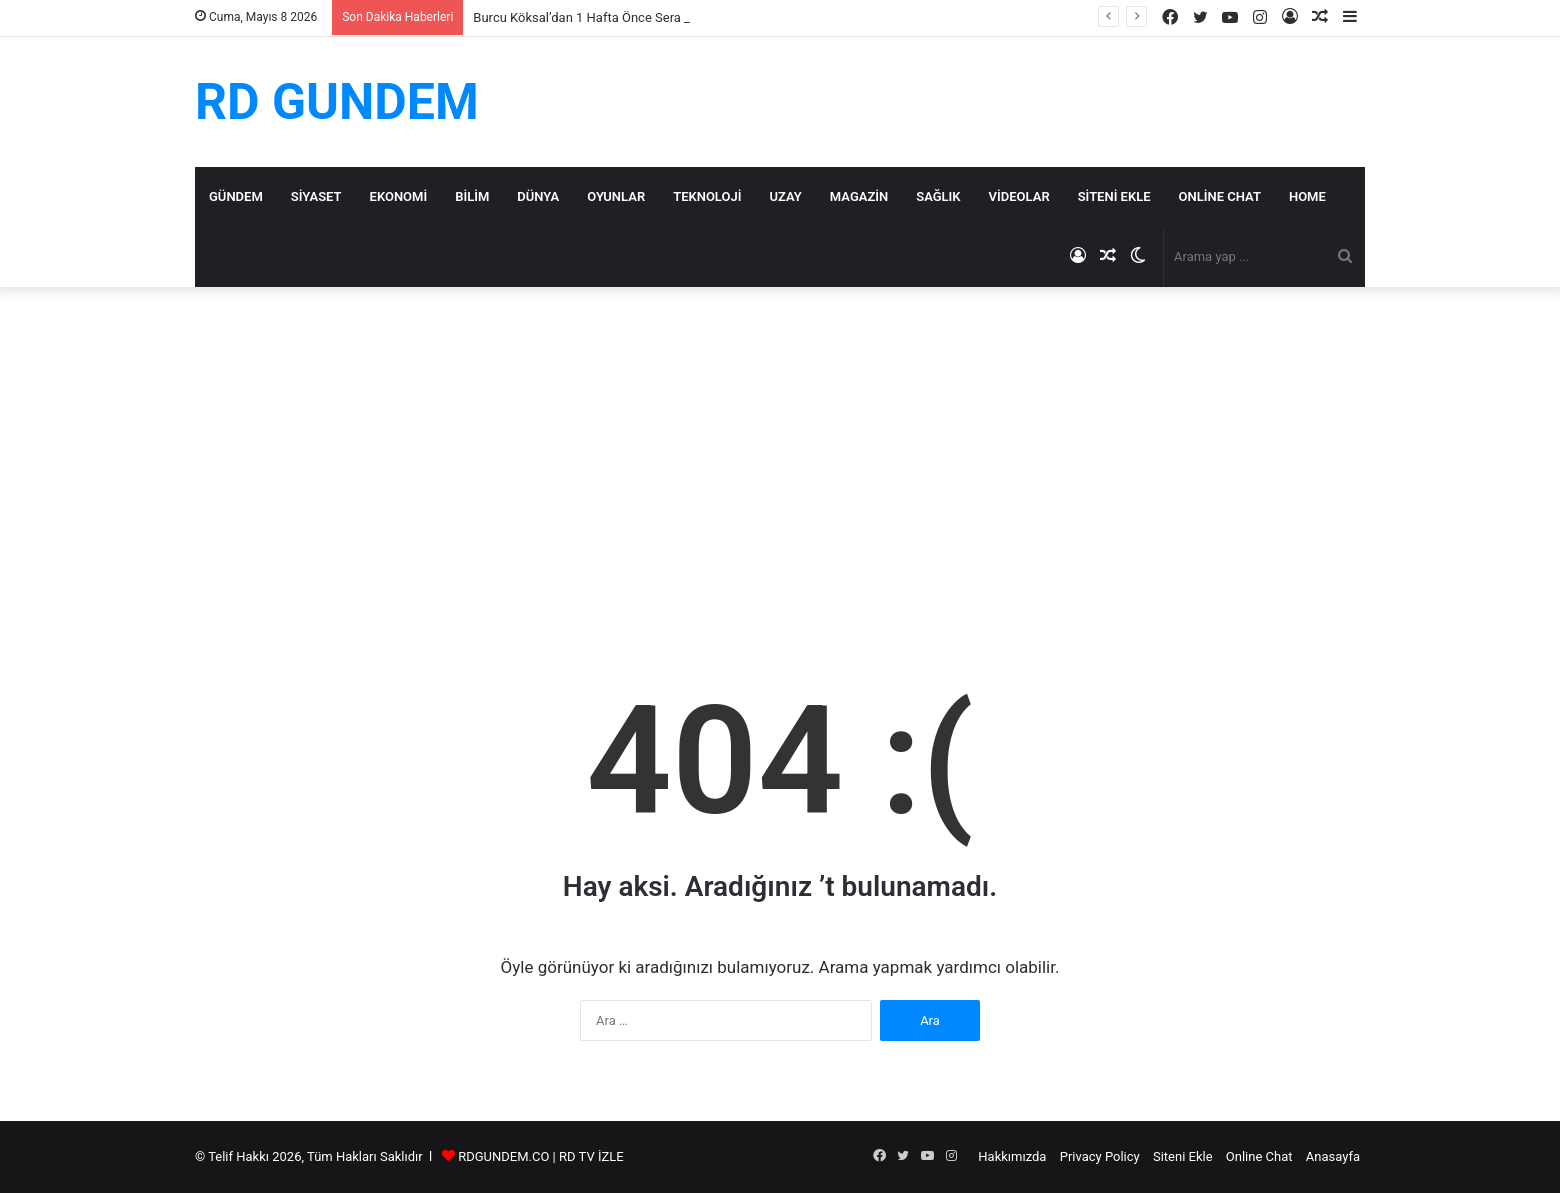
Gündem (236, 196)
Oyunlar (616, 196)
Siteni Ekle (1114, 196)
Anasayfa (1333, 1156)
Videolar (1019, 196)
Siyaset (316, 196)
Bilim (472, 196)
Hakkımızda (1012, 1156)
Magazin (859, 196)
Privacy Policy (1100, 1156)
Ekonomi (399, 196)
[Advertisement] (780, 457)
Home (1307, 196)
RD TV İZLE (591, 1156)
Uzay (785, 196)
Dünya (538, 196)
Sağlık (938, 196)
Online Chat (1220, 196)
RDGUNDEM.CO (503, 1156)
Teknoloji (707, 196)
